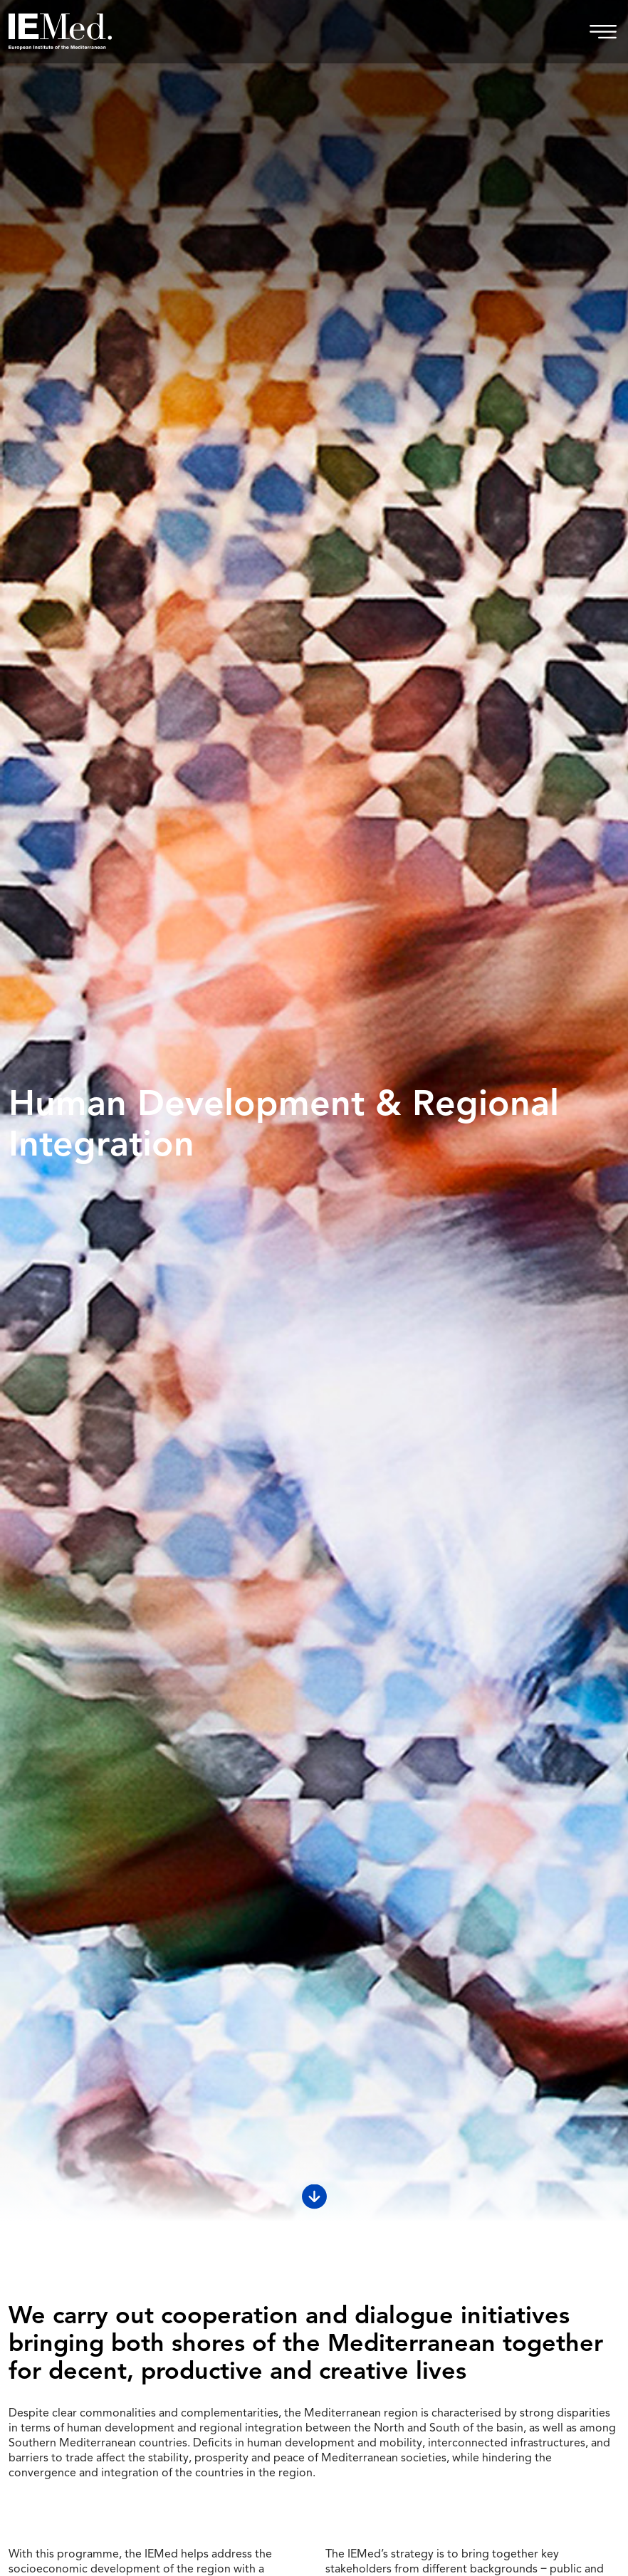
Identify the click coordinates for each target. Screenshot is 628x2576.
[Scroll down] (314, 2196)
